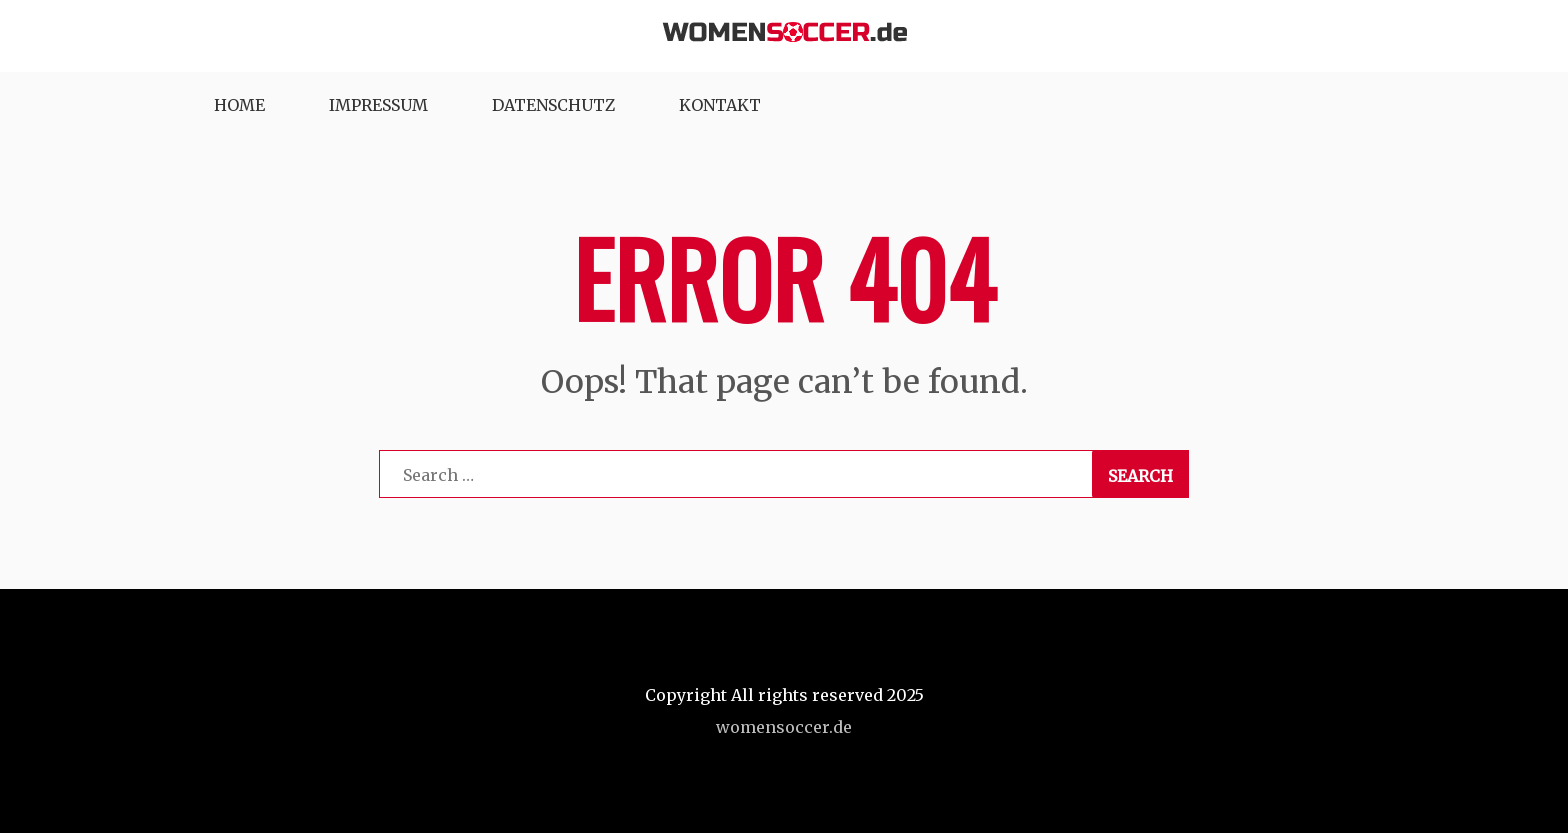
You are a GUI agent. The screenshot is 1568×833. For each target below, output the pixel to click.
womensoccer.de (784, 727)
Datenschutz (553, 105)
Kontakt (720, 105)
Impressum (378, 105)
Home (239, 105)
